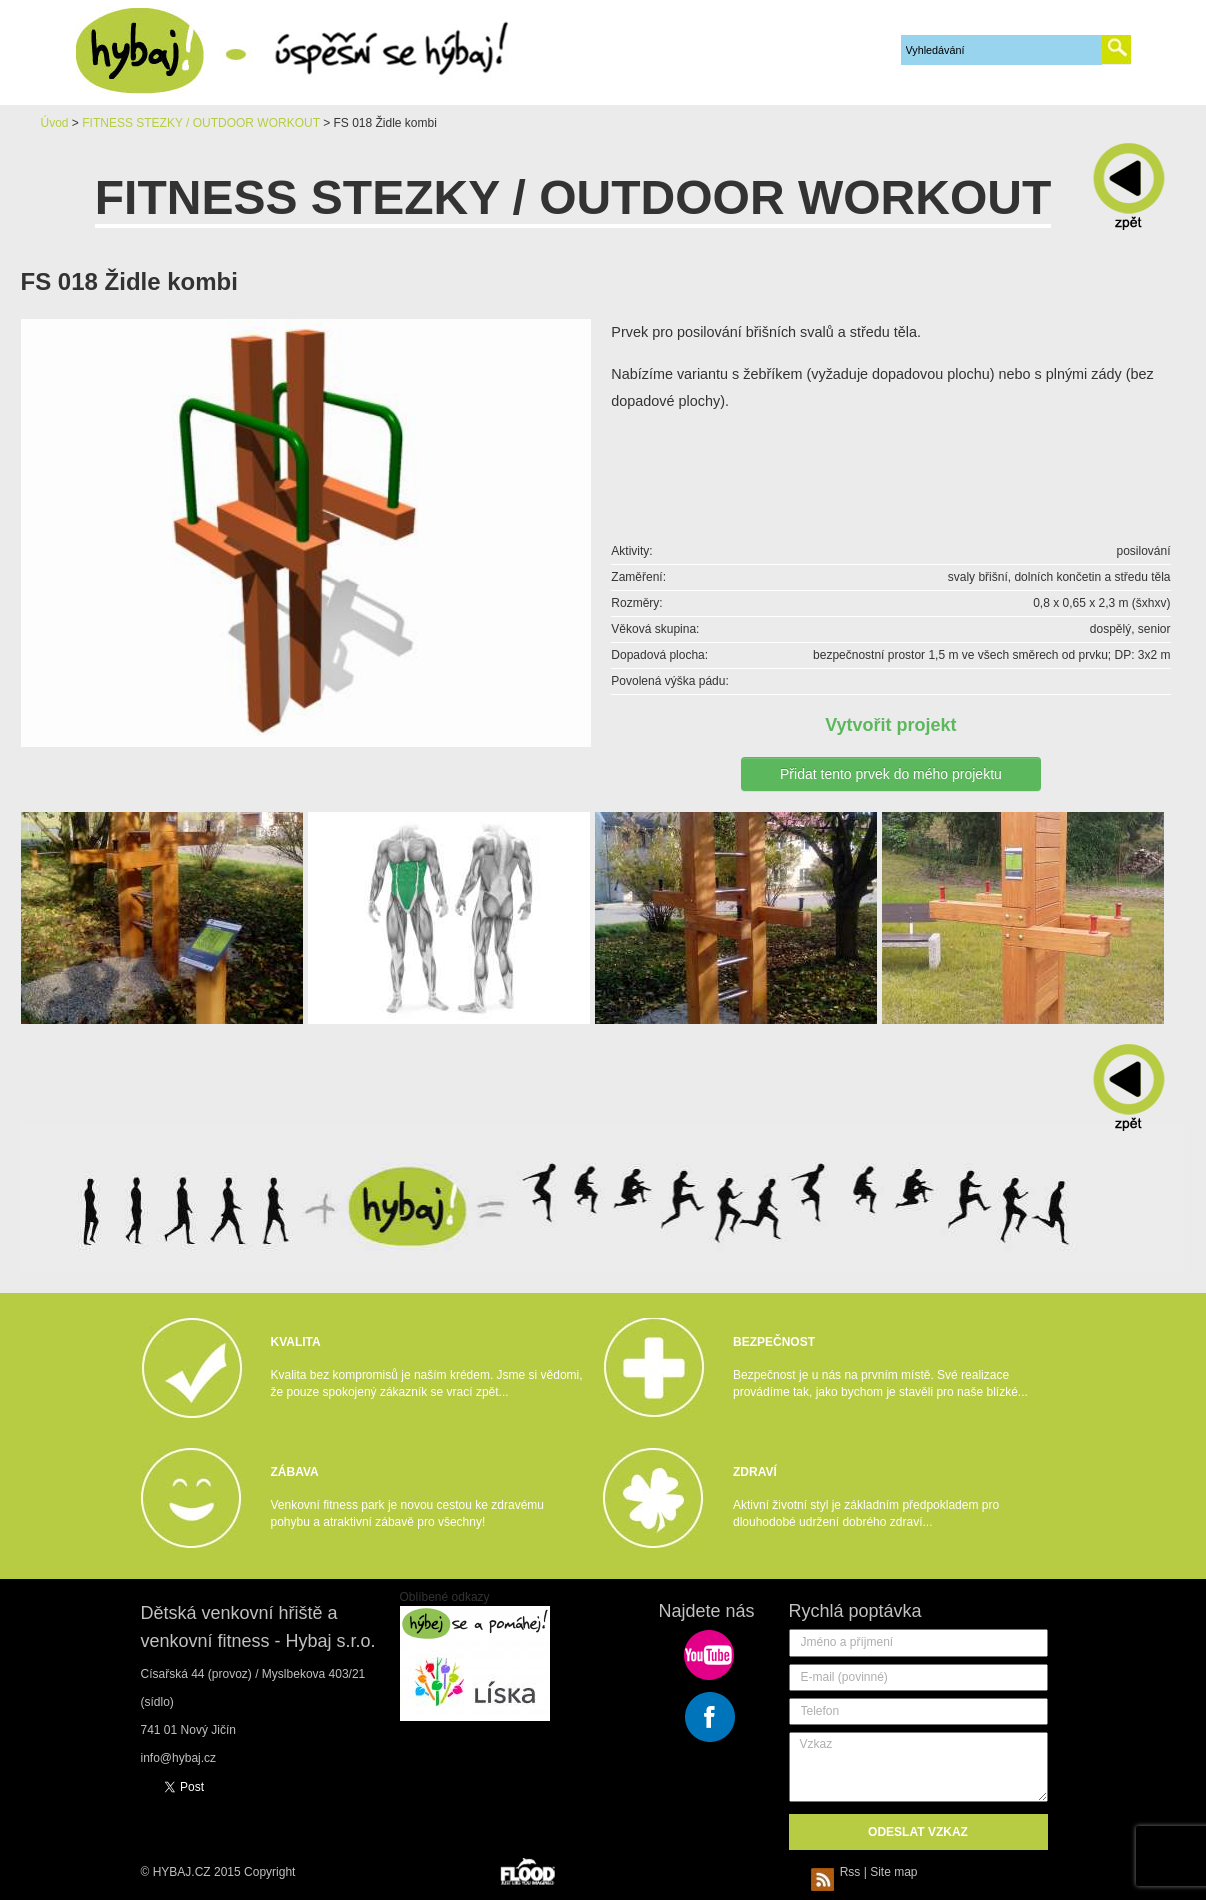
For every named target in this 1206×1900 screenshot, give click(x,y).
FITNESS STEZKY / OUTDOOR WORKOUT (201, 123)
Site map (893, 1872)
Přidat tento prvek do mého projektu (891, 774)
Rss (839, 1872)
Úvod (55, 123)
